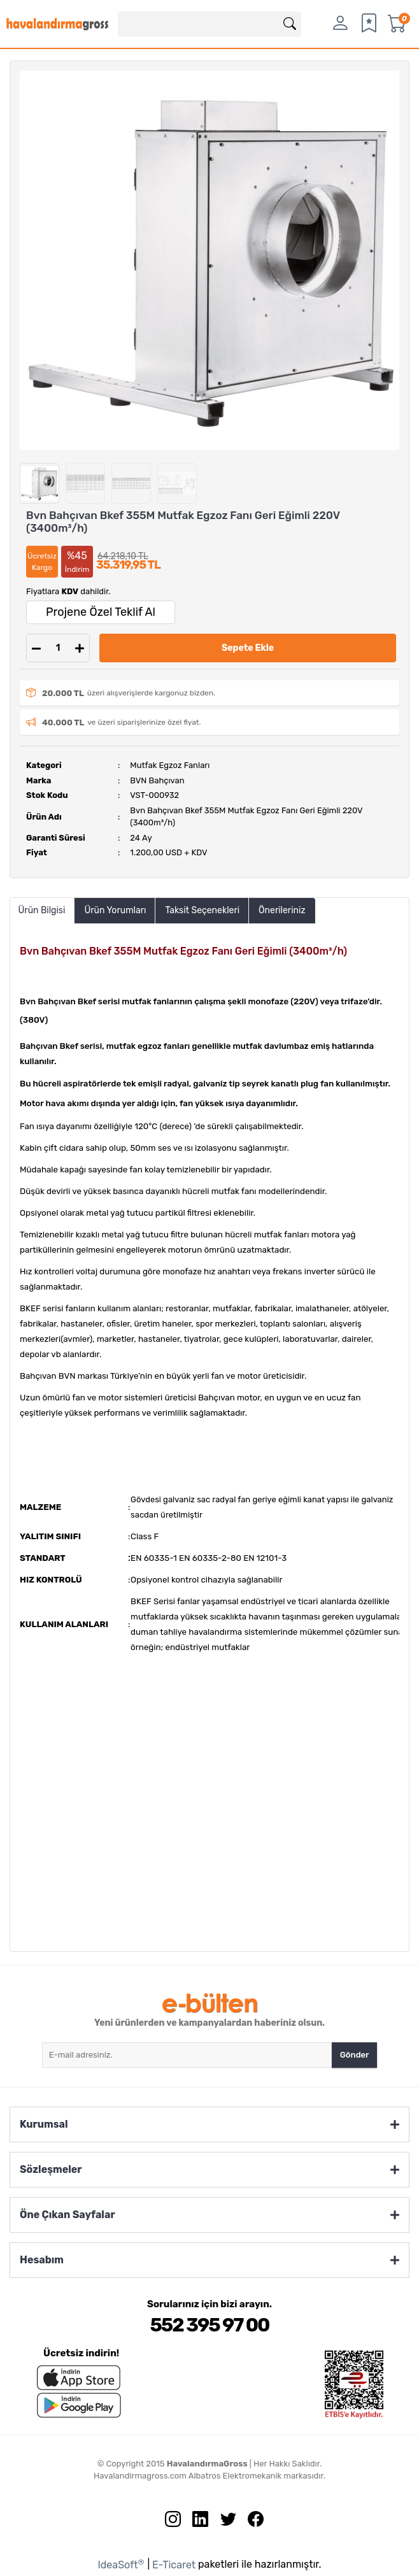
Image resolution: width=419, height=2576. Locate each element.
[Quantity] (58, 648)
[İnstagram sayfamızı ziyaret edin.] (168, 2522)
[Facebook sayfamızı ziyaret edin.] (251, 2522)
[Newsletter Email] (187, 2055)
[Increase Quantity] (79, 648)
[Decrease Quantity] (36, 648)
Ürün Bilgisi (42, 910)
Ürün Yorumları (115, 910)
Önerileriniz (282, 910)
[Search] (209, 24)
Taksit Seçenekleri (202, 910)
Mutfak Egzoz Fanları (170, 765)
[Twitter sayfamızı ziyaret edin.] (223, 2522)
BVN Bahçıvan (157, 780)
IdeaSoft (120, 2564)
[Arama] (290, 24)
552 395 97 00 (209, 2325)
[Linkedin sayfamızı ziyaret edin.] (195, 2522)
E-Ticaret (173, 2565)
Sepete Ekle (248, 648)
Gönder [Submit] (354, 2055)
